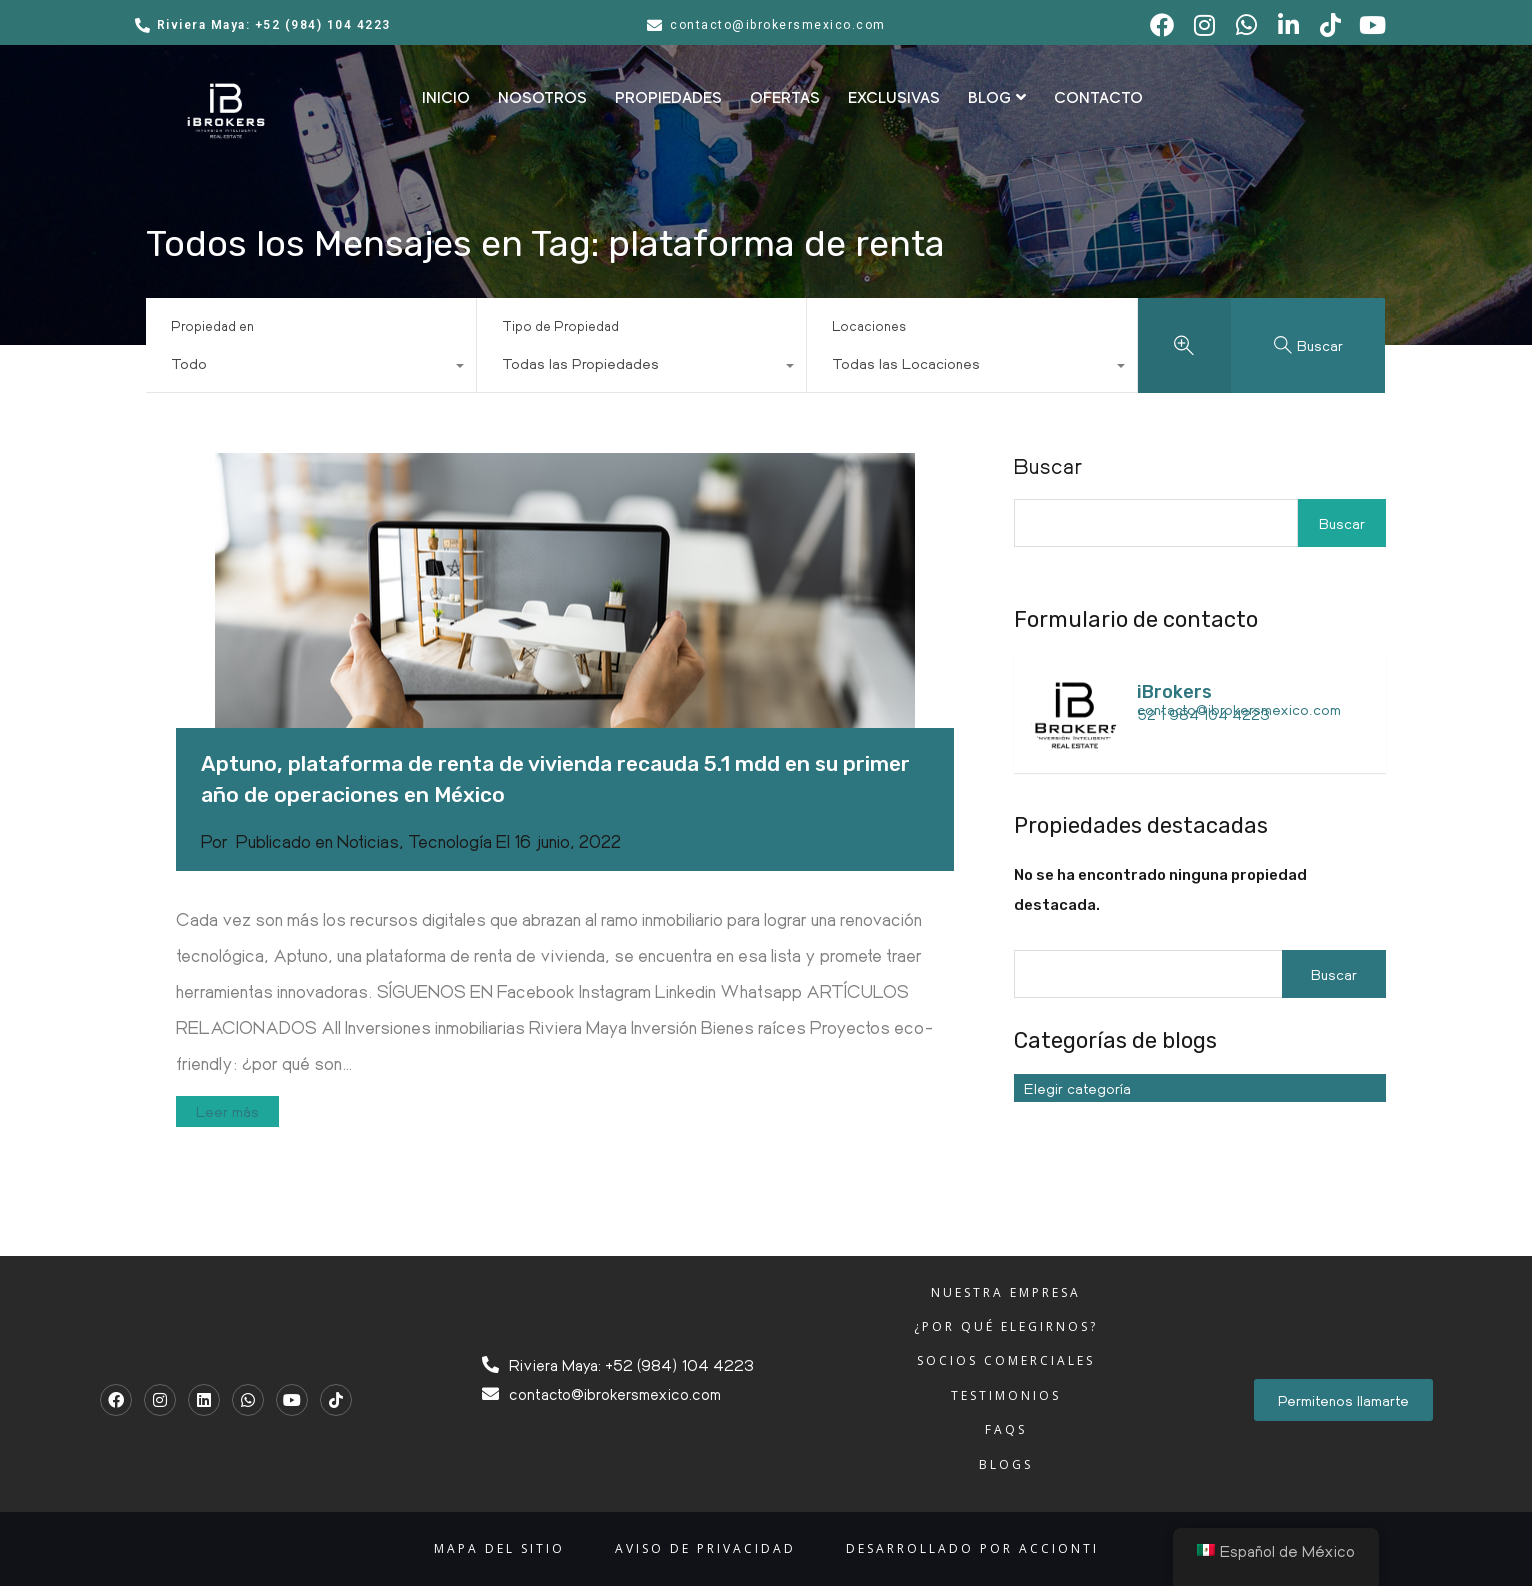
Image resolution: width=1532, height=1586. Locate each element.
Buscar (1048, 466)
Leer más (227, 1111)
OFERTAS (785, 98)
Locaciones (869, 325)
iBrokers (1174, 692)
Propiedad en (212, 325)
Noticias (368, 841)
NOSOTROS (542, 98)
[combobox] (311, 368)
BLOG (997, 98)
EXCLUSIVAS (894, 98)
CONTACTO (1098, 98)
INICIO (446, 98)
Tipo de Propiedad (560, 325)
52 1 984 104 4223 (1203, 714)
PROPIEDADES (668, 98)
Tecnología (450, 841)
